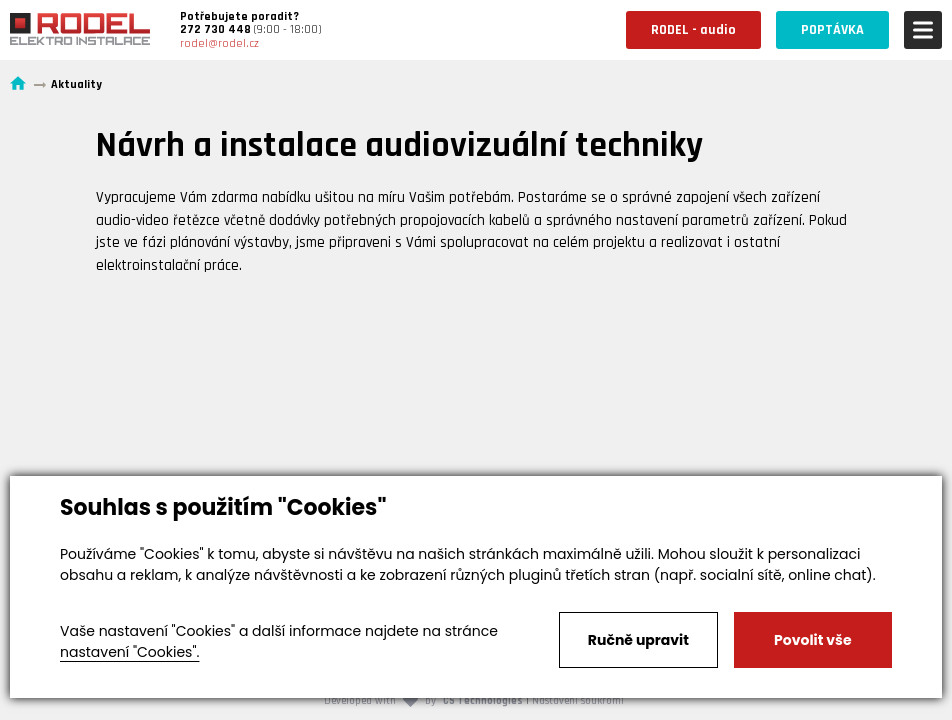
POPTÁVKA (832, 30)
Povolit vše (812, 640)
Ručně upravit (638, 640)
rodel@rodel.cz (219, 43)
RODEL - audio (693, 30)
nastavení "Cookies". (129, 652)
